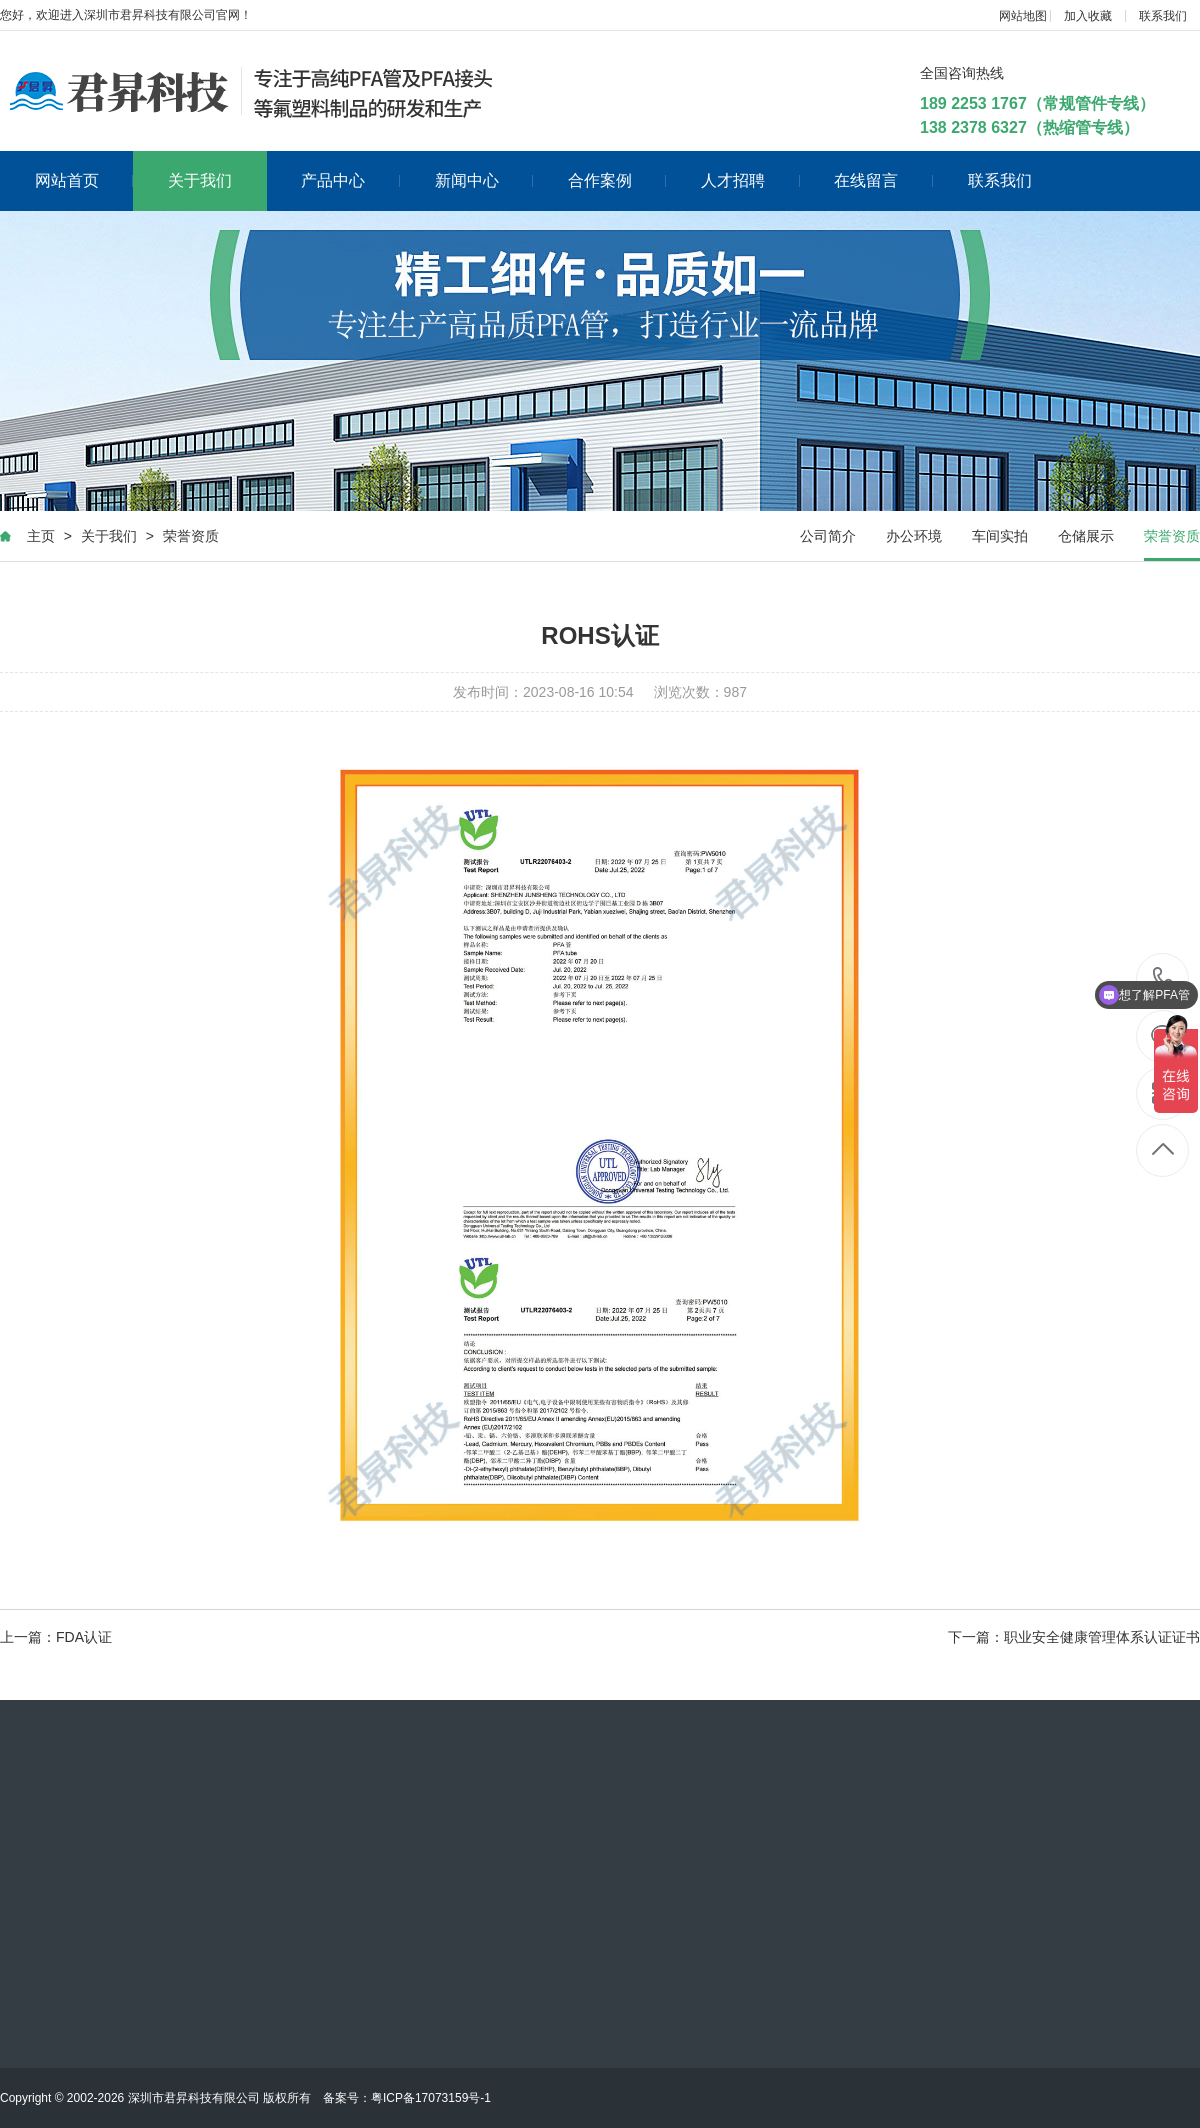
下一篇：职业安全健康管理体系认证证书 (1074, 1637)
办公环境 (914, 536)
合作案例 (617, 180)
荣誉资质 (191, 536)
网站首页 (84, 180)
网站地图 (1023, 16)
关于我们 (200, 180)
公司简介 (828, 536)
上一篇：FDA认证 (56, 1637)
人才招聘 (750, 180)
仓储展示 (1086, 536)
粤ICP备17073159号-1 (431, 2098)
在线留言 (883, 180)
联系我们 (1163, 16)
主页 (41, 536)
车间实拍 (1000, 536)
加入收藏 (1088, 16)
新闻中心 (484, 180)
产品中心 (350, 180)
